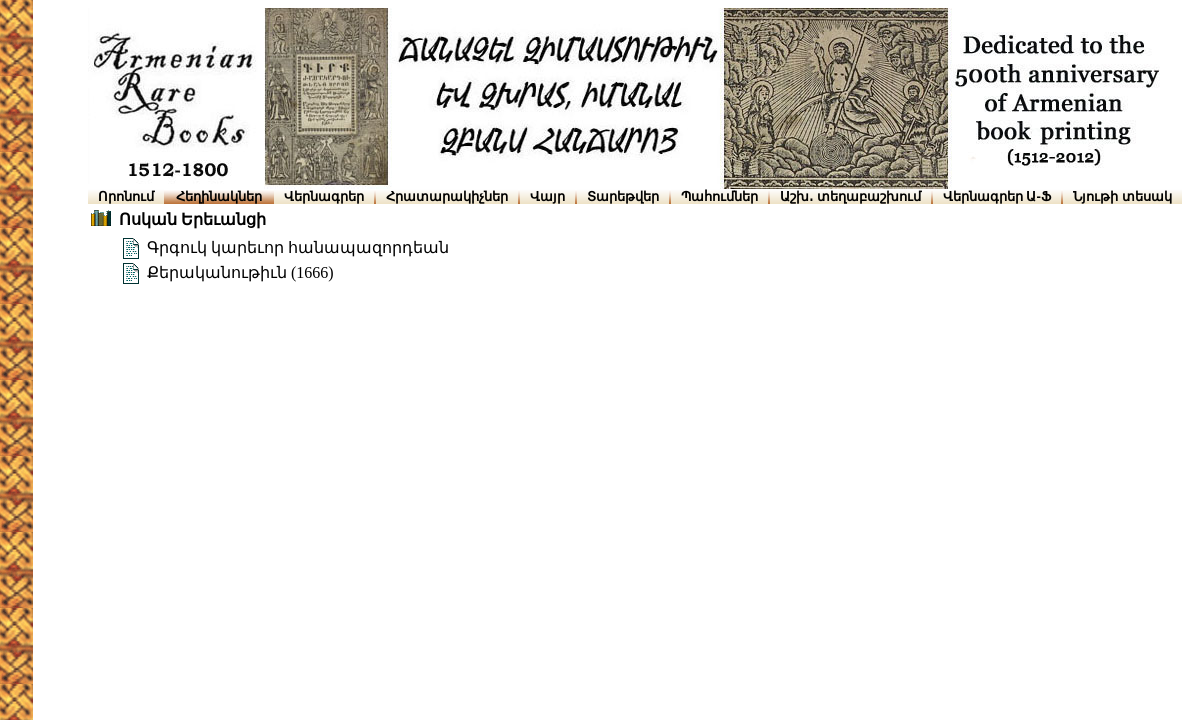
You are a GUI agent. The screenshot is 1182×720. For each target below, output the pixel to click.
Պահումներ (719, 196)
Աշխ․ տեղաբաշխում (850, 196)
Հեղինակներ (219, 196)
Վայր (547, 196)
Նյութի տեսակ (1122, 196)
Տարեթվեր (623, 196)
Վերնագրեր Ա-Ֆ (997, 196)
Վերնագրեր (324, 196)
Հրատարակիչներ (447, 196)
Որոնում (126, 196)
